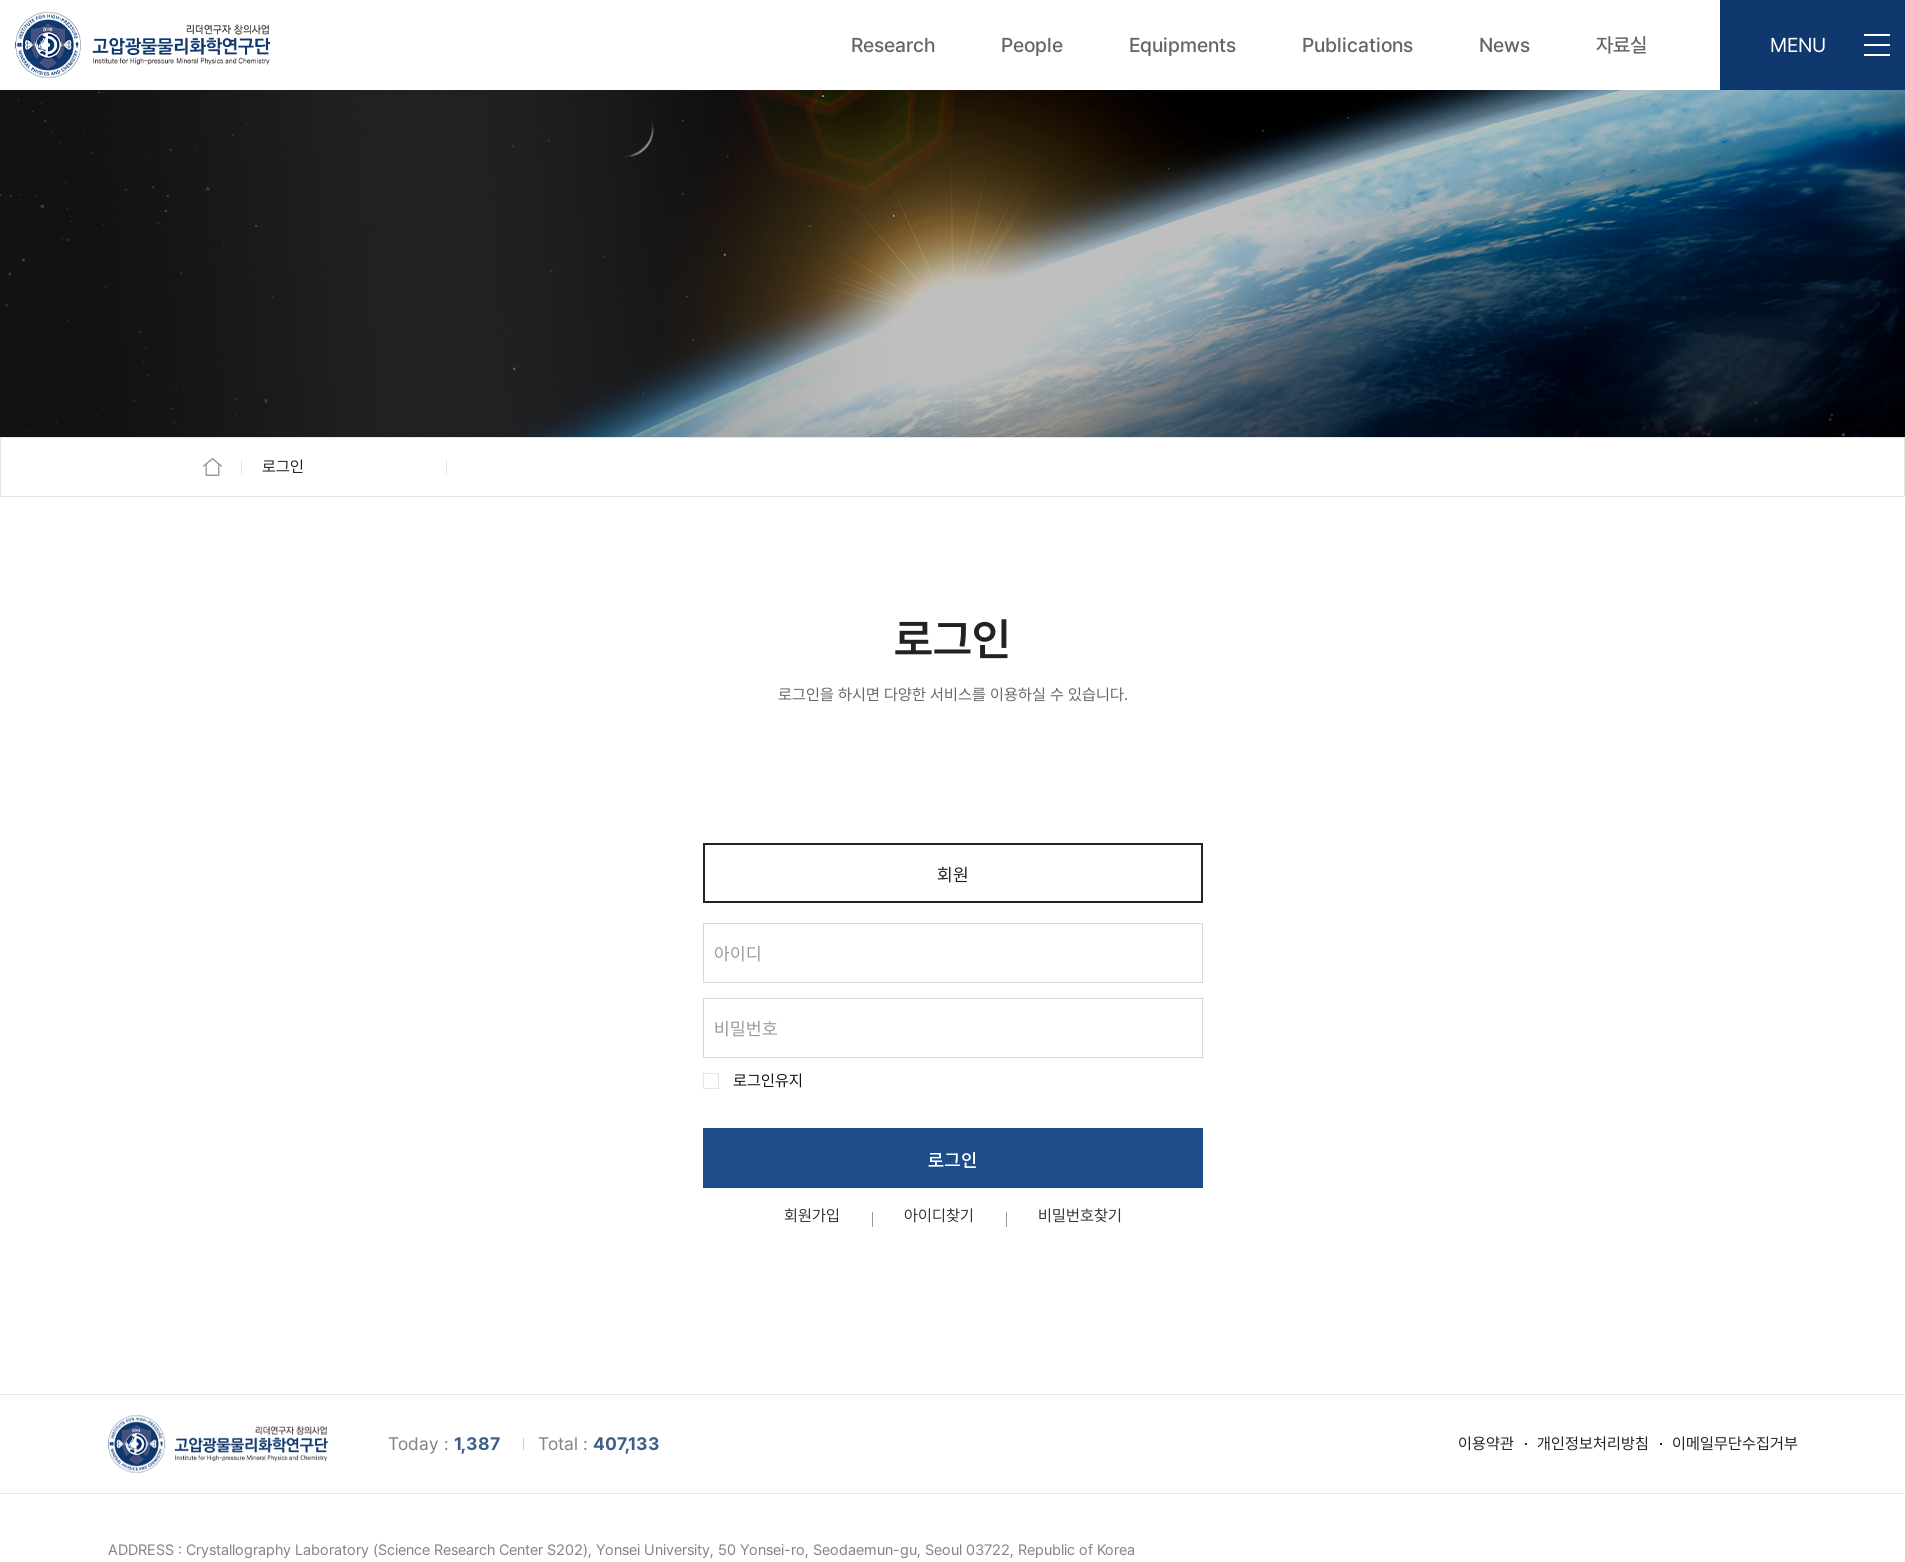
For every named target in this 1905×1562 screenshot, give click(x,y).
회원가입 (812, 1216)
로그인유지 (768, 1080)
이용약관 (1486, 1443)
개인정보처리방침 (1593, 1443)
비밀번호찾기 (1080, 1216)
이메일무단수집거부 (1735, 1443)
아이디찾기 (939, 1216)
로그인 (952, 1159)
